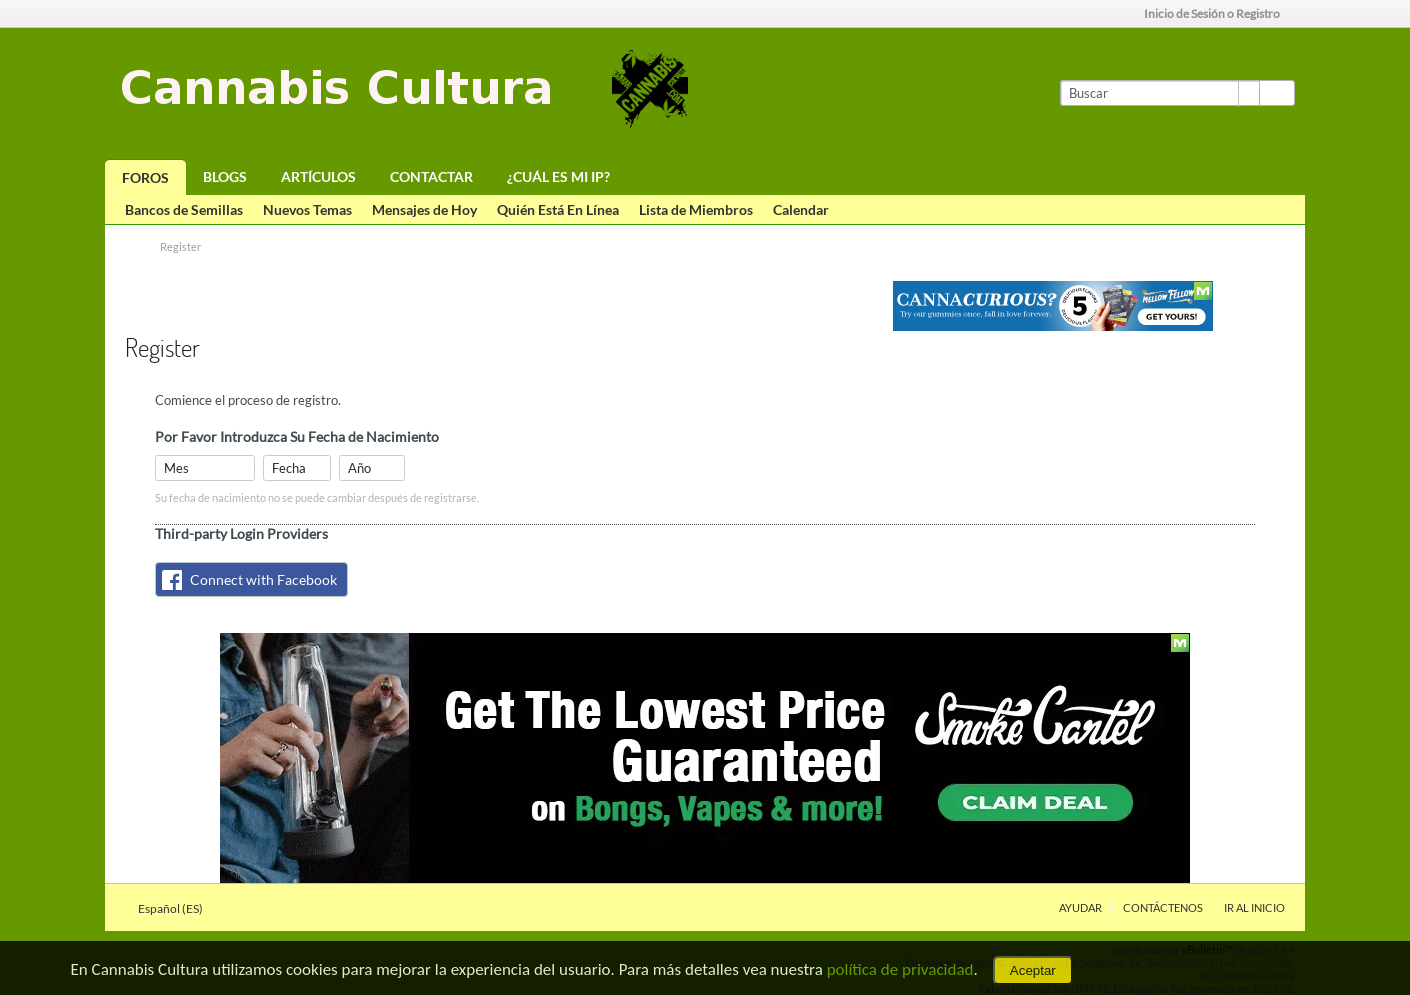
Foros (145, 177)
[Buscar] (1159, 93)
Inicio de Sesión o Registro (1218, 13)
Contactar (431, 176)
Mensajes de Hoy (424, 209)
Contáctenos (1163, 907)
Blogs (225, 176)
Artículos (318, 176)
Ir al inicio (1254, 907)
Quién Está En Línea (558, 209)
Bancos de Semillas (184, 209)
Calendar (801, 209)
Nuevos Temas (307, 209)
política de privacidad (900, 969)
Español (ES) (176, 908)
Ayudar (1080, 907)
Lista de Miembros (696, 209)
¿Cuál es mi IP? (558, 176)
